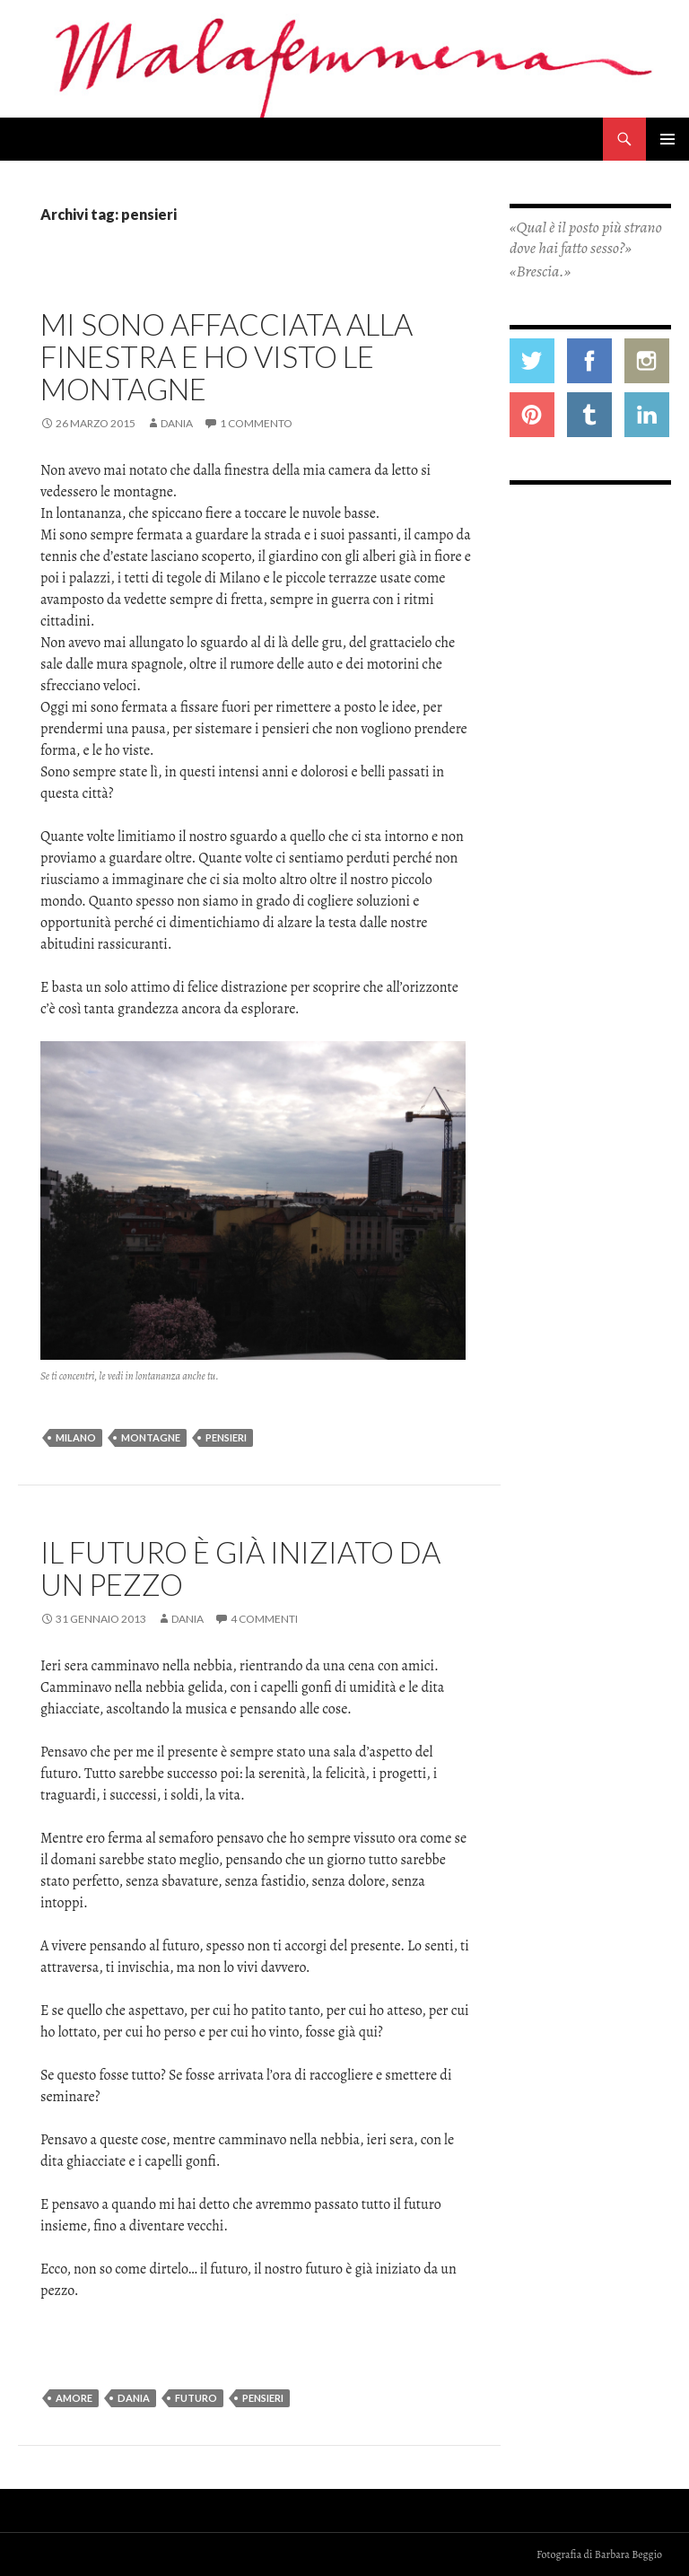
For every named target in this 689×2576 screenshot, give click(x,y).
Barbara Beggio (628, 2554)
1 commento (256, 423)
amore (74, 2398)
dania (134, 2398)
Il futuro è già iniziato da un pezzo (240, 1568)
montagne (150, 1437)
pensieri (226, 1437)
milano (76, 1437)
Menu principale (667, 139)
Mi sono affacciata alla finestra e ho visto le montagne (226, 356)
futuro (196, 2398)
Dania (177, 423)
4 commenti (264, 1618)
